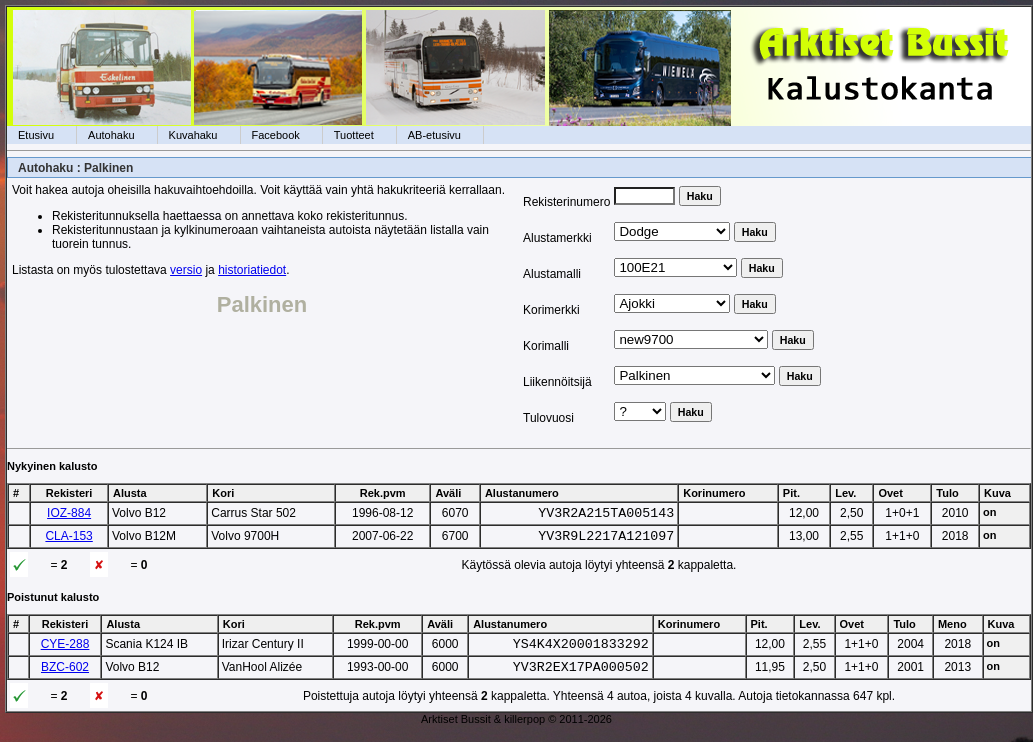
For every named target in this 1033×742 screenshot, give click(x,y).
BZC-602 (65, 676)
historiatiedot (252, 270)
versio (186, 270)
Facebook (276, 135)
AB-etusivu (434, 135)
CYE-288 (65, 650)
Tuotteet (354, 135)
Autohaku (111, 135)
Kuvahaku (193, 135)
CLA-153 (68, 539)
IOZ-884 (69, 513)
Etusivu (36, 135)
